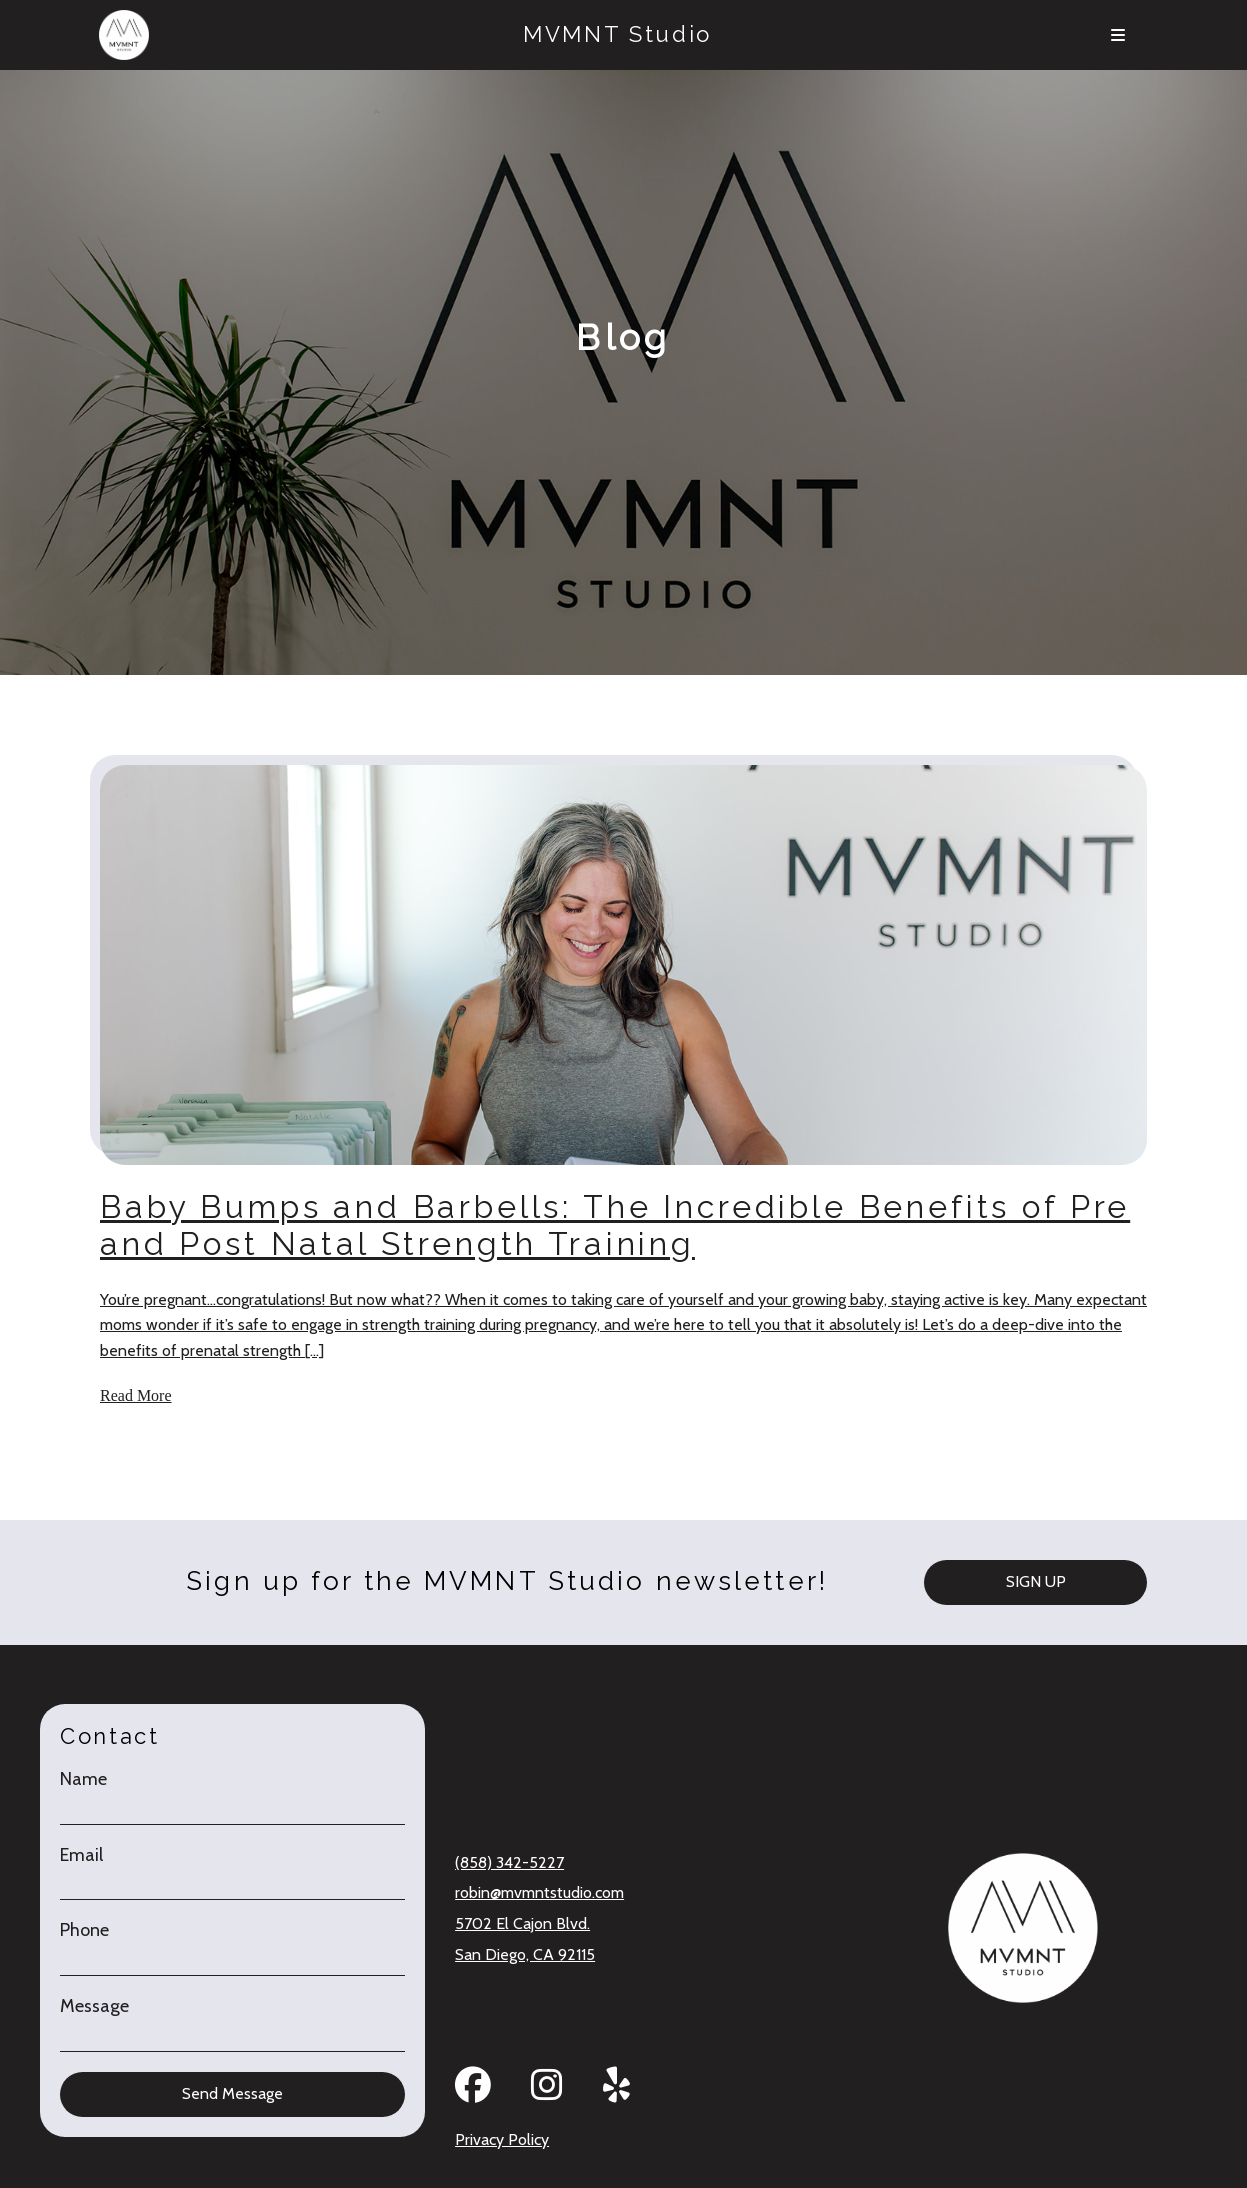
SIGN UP (1036, 1581)
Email (81, 1855)
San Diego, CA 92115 (525, 1954)
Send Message (232, 2093)
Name (83, 1779)
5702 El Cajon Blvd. (522, 1923)
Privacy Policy (502, 2139)
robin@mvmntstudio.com (539, 1892)
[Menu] (1117, 35)
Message (94, 2006)
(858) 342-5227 (509, 1862)
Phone (84, 1930)
